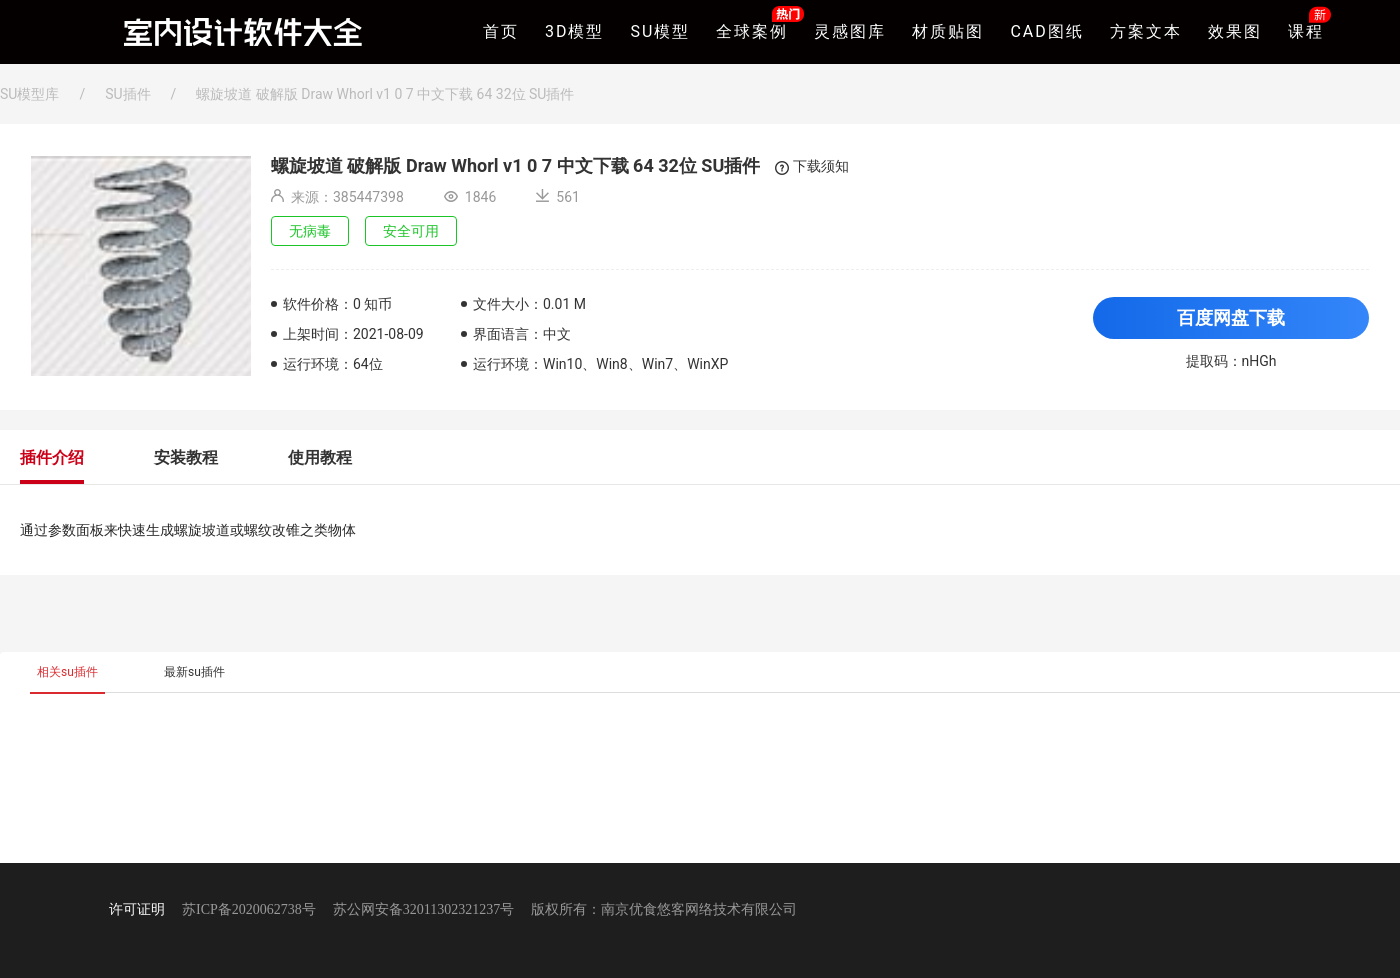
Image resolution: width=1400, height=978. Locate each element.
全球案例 (752, 29)
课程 (1306, 29)
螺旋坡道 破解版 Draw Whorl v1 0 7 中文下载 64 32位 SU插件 (385, 94)
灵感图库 (850, 31)
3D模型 (575, 31)
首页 (501, 31)
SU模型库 (29, 94)
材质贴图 (948, 31)
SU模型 (661, 31)
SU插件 (127, 94)
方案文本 (1146, 31)
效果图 (1235, 31)
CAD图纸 (1046, 31)
